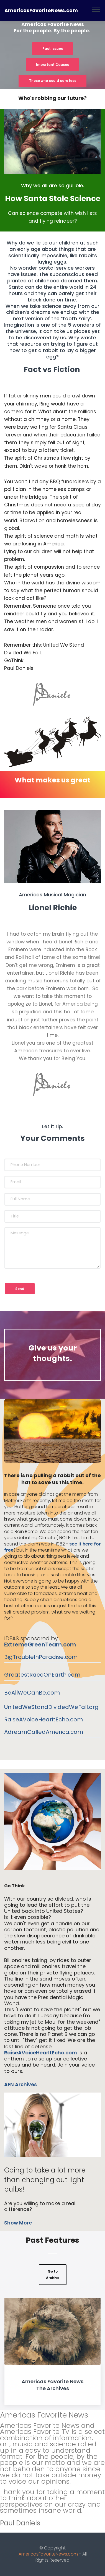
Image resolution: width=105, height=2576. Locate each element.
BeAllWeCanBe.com (32, 1692)
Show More (18, 2222)
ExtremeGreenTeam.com (40, 1644)
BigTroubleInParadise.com (41, 1657)
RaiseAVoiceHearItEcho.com (43, 1719)
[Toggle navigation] (96, 9)
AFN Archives (20, 2084)
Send (19, 1288)
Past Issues (52, 48)
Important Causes (52, 64)
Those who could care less (52, 80)
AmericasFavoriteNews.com (41, 10)
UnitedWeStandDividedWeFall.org (51, 1707)
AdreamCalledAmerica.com (43, 1732)
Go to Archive (52, 2274)
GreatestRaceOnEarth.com (42, 1675)
